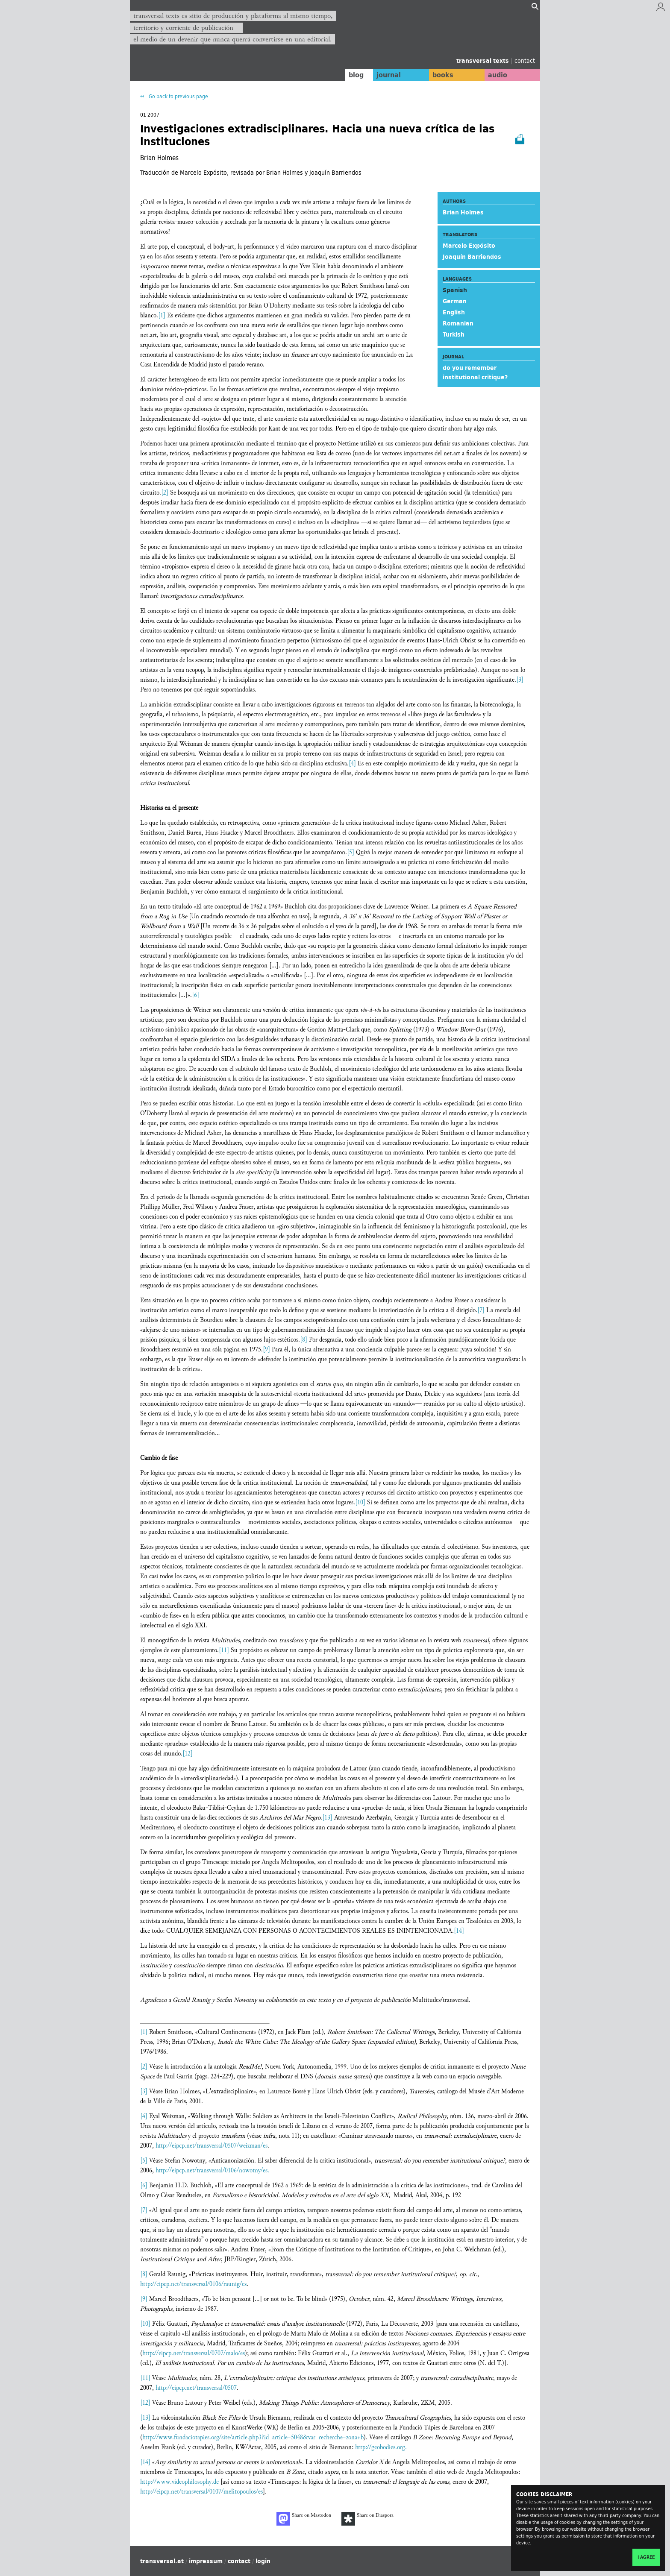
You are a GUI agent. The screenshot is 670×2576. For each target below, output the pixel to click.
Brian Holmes (463, 212)
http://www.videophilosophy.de (179, 2482)
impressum (206, 2561)
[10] (360, 1502)
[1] (161, 315)
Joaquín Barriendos (472, 256)
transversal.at (162, 2561)
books (440, 74)
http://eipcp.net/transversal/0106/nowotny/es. (212, 2170)
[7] (481, 1310)
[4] (352, 763)
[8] (303, 1340)
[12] (187, 1753)
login (263, 2561)
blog (351, 74)
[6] (195, 995)
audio (496, 74)
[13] (327, 1818)
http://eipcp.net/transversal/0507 (196, 2388)
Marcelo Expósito (469, 245)
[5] (350, 852)
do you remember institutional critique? (475, 372)
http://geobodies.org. (381, 2447)
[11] (224, 1650)
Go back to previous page (177, 96)
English (454, 312)
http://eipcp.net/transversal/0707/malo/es (193, 2353)
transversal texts (483, 60)
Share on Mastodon (303, 2519)
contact (524, 60)
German (455, 301)
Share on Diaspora (367, 2519)
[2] (164, 493)
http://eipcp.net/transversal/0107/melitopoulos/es (201, 2492)
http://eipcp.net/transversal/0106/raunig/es (193, 2284)
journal (384, 74)
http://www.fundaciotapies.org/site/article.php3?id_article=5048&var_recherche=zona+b (253, 2437)
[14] (459, 1931)
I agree (646, 2557)
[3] (519, 680)
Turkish (453, 334)
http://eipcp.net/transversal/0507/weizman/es (211, 2146)
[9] (266, 1349)
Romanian (458, 323)
